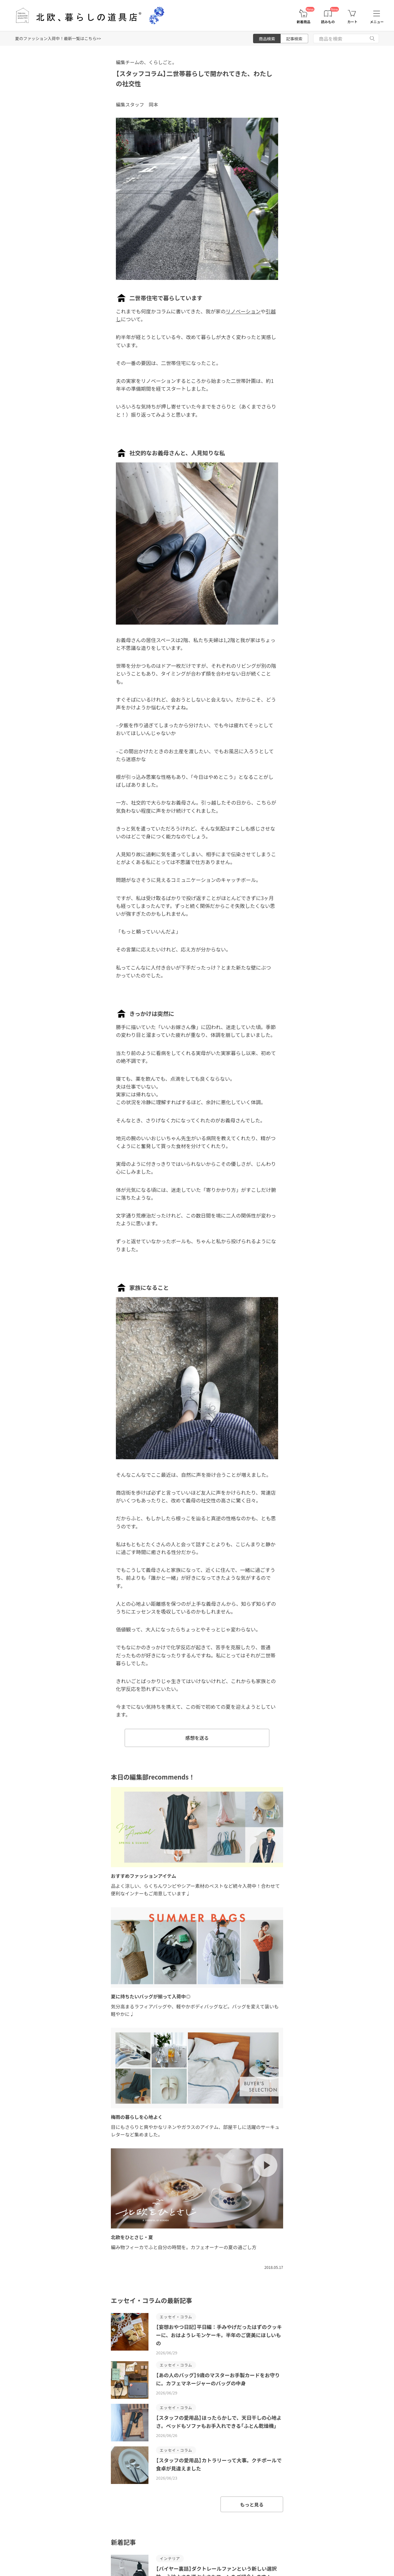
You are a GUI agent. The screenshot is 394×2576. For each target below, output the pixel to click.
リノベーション (243, 311)
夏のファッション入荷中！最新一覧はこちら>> (58, 38)
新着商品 (303, 22)
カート (352, 22)
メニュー (377, 22)
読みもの (328, 22)
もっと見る (251, 2504)
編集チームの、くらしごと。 (146, 62)
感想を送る (197, 1737)
